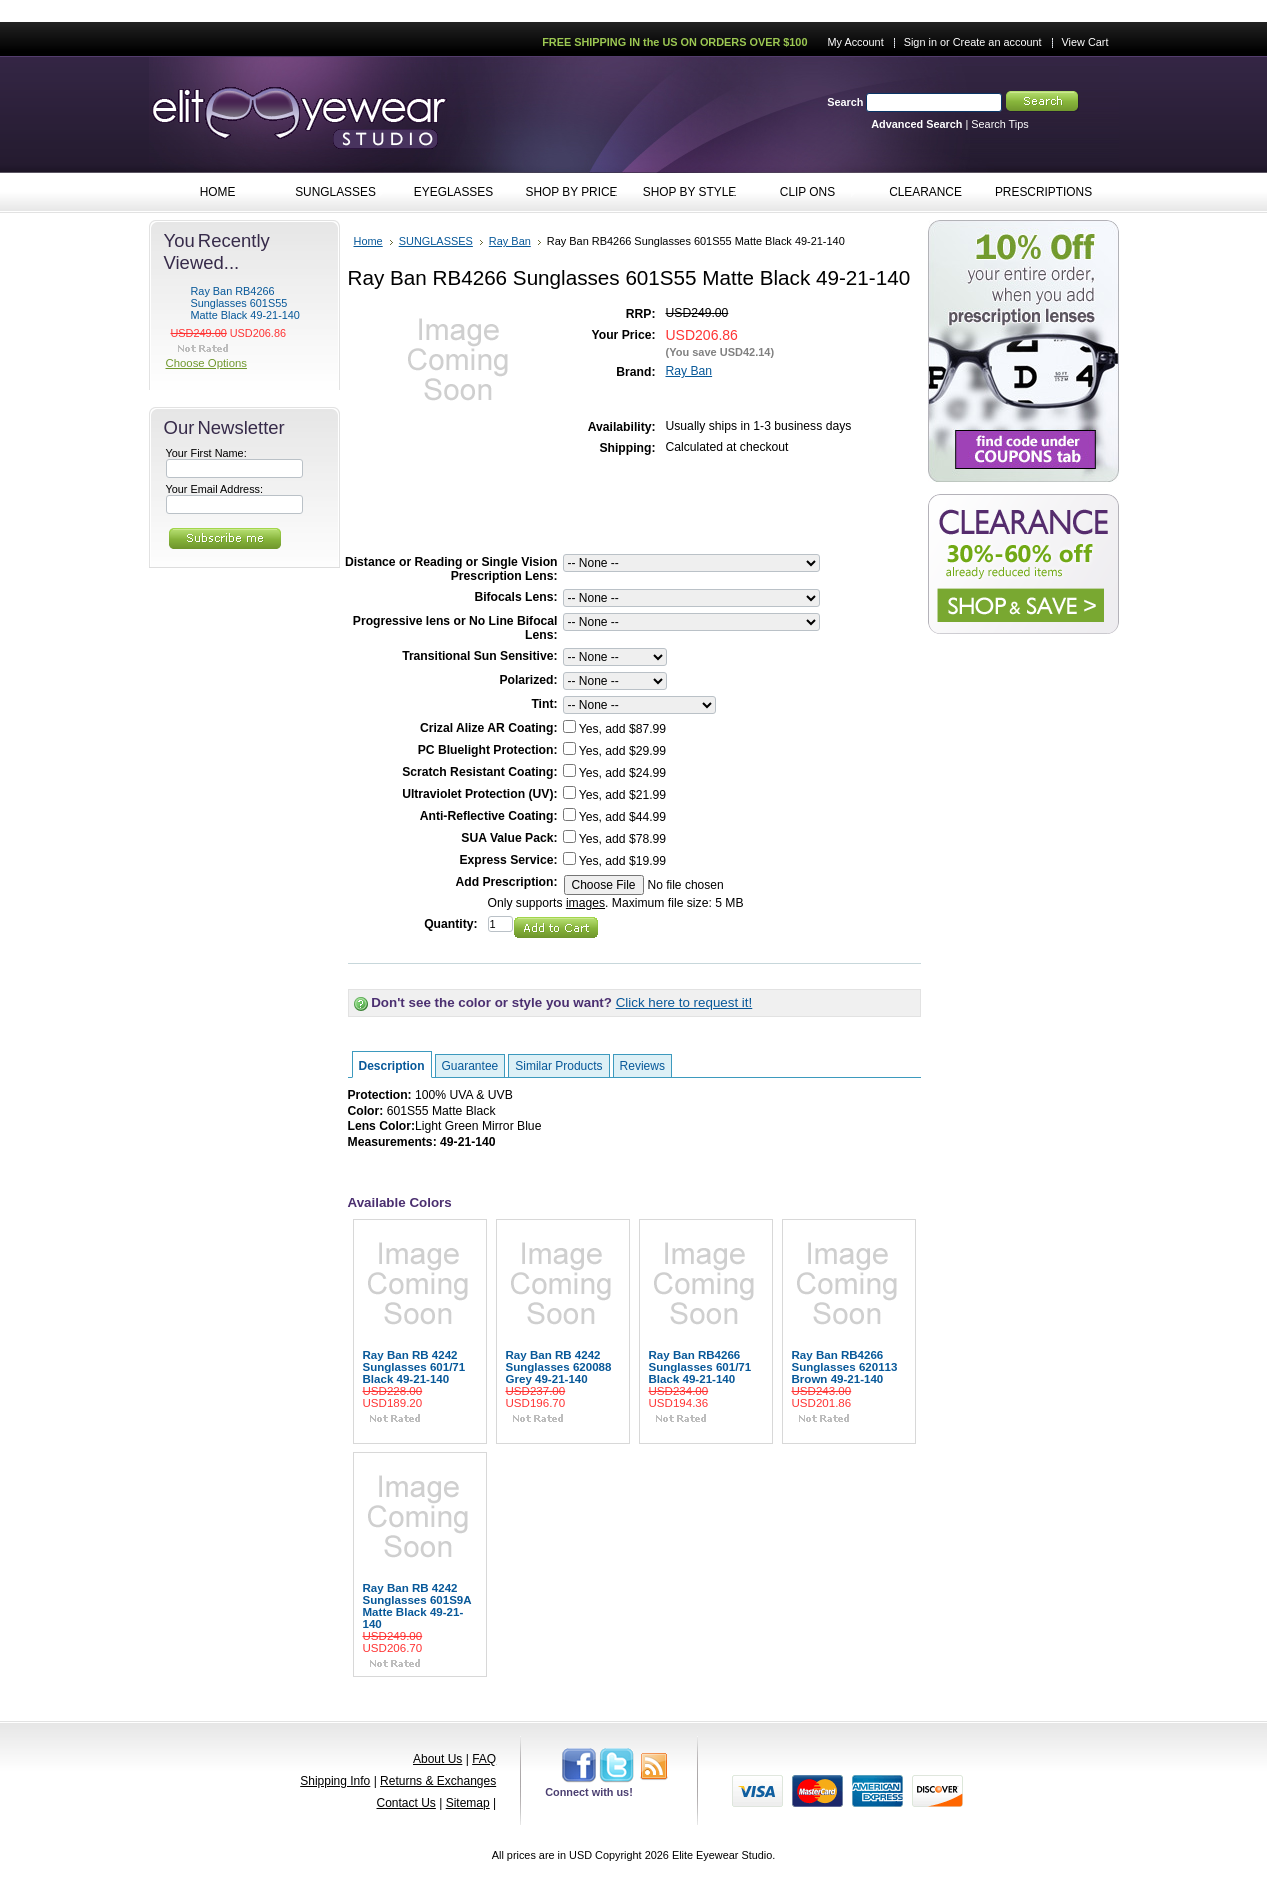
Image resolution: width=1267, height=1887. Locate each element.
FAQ (484, 1759)
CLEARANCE (925, 192)
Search (845, 102)
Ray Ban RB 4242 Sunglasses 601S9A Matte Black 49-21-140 (417, 1606)
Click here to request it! (684, 1002)
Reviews (642, 1066)
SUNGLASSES (331, 193)
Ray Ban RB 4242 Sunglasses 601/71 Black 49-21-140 (414, 1367)
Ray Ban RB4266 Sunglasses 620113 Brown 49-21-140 (845, 1367)
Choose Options (206, 363)
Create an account (997, 42)
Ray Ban (510, 241)
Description (392, 1066)
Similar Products (558, 1066)
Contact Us (406, 1803)
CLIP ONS (803, 193)
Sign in (920, 42)
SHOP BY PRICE (567, 193)
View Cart (1085, 42)
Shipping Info (335, 1781)
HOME (218, 192)
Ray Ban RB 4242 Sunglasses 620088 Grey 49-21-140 (559, 1367)
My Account (855, 42)
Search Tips (999, 124)
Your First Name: (206, 453)
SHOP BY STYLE (685, 193)
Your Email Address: (215, 489)
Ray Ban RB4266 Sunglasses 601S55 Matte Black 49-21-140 (245, 303)
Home (368, 241)
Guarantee (470, 1066)
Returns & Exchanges (438, 1781)
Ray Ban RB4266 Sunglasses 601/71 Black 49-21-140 (700, 1367)
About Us (437, 1759)
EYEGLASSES (449, 193)
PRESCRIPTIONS (1043, 192)
